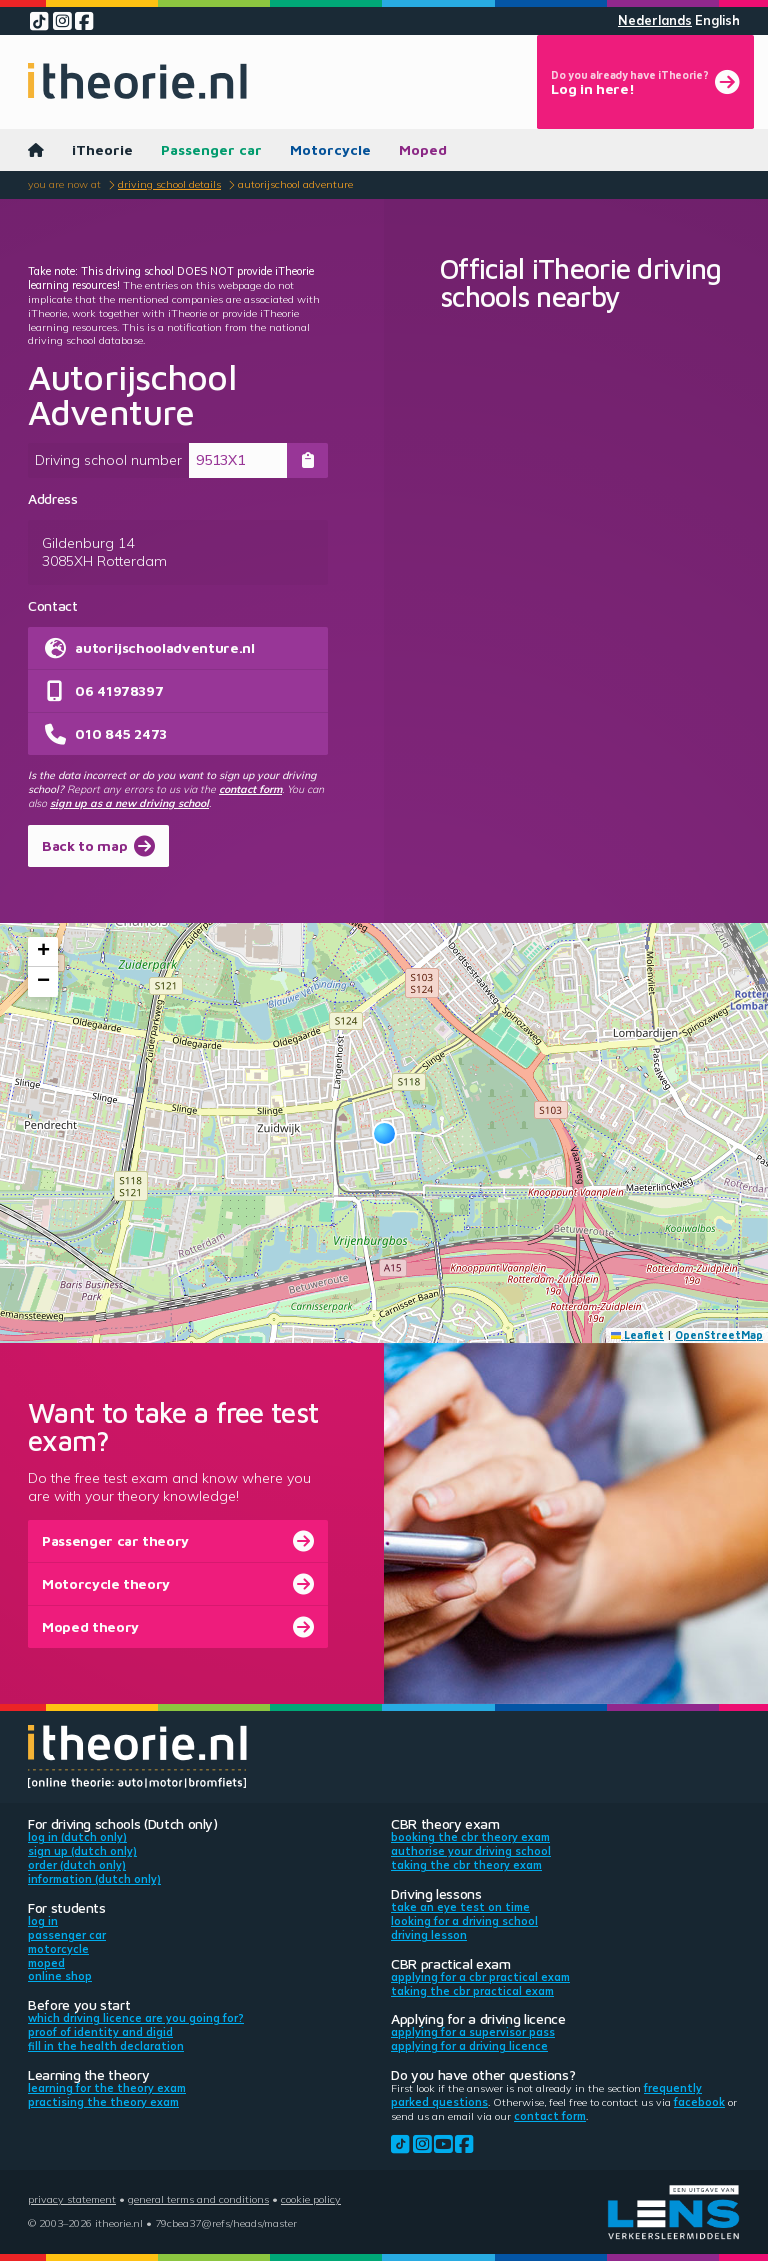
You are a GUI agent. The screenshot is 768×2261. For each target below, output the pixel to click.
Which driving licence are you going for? (136, 2018)
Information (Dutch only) (94, 1879)
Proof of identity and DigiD (100, 2032)
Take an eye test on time (460, 1907)
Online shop (60, 1976)
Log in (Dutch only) (77, 1837)
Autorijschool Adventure (295, 184)
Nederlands (655, 20)
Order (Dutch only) (77, 1865)
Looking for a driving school (464, 1921)
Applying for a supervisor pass (473, 2032)
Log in (43, 1921)
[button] (384, 1133)
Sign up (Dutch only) (82, 1851)
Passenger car (211, 149)
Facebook (699, 2102)
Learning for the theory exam (107, 2088)
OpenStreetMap (719, 1335)
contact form (250, 789)
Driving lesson (429, 1935)
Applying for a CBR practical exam (480, 1977)
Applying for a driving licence (469, 2046)
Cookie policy (311, 2199)
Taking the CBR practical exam (472, 1991)
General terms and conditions (198, 2199)
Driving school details (169, 184)
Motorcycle (330, 149)
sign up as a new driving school (129, 803)
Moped (423, 149)
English (717, 20)
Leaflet (638, 1335)
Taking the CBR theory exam (466, 1865)
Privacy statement (72, 2199)
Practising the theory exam (103, 2102)
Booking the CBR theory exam (470, 1837)
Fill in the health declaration (106, 2046)
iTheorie (102, 149)
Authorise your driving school (471, 1851)
